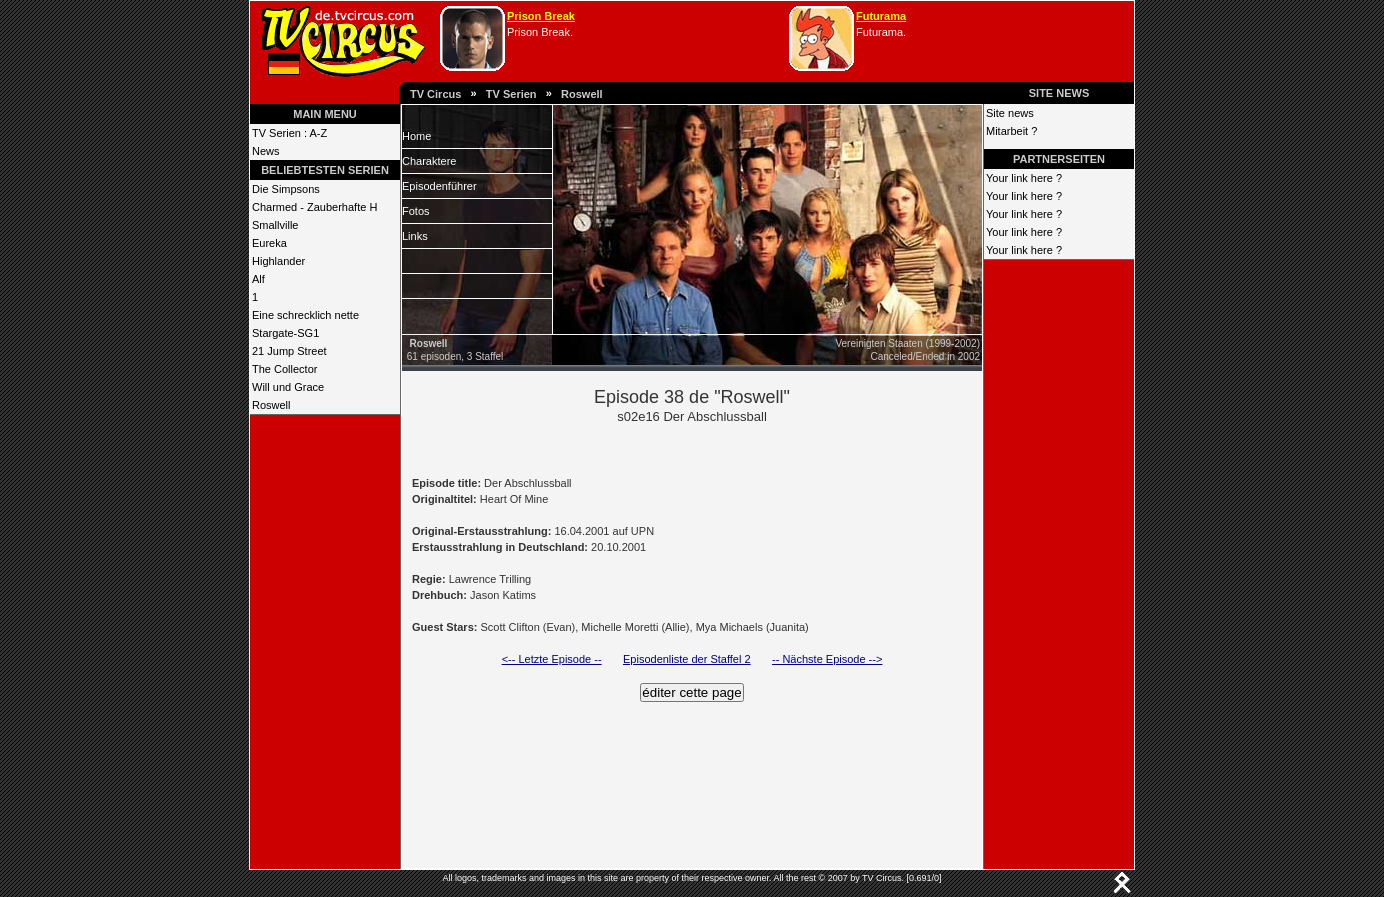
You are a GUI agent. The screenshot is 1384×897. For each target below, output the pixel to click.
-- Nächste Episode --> (827, 659)
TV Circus (435, 94)
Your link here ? (1024, 178)
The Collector (284, 369)
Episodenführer (439, 186)
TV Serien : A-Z (289, 133)
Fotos (416, 211)
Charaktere (429, 161)
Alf (258, 279)
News (266, 151)
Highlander (278, 261)
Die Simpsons (286, 189)
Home (416, 136)
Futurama (881, 16)
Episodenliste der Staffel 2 (687, 659)
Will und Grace (288, 387)
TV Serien (511, 94)
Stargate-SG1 (285, 333)
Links (415, 236)
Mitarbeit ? (1011, 131)
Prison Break (541, 16)
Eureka (269, 243)
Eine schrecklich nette (305, 315)
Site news (1010, 113)
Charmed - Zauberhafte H (314, 207)
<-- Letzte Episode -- (552, 659)
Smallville (275, 225)
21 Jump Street (289, 351)
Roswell (582, 94)
